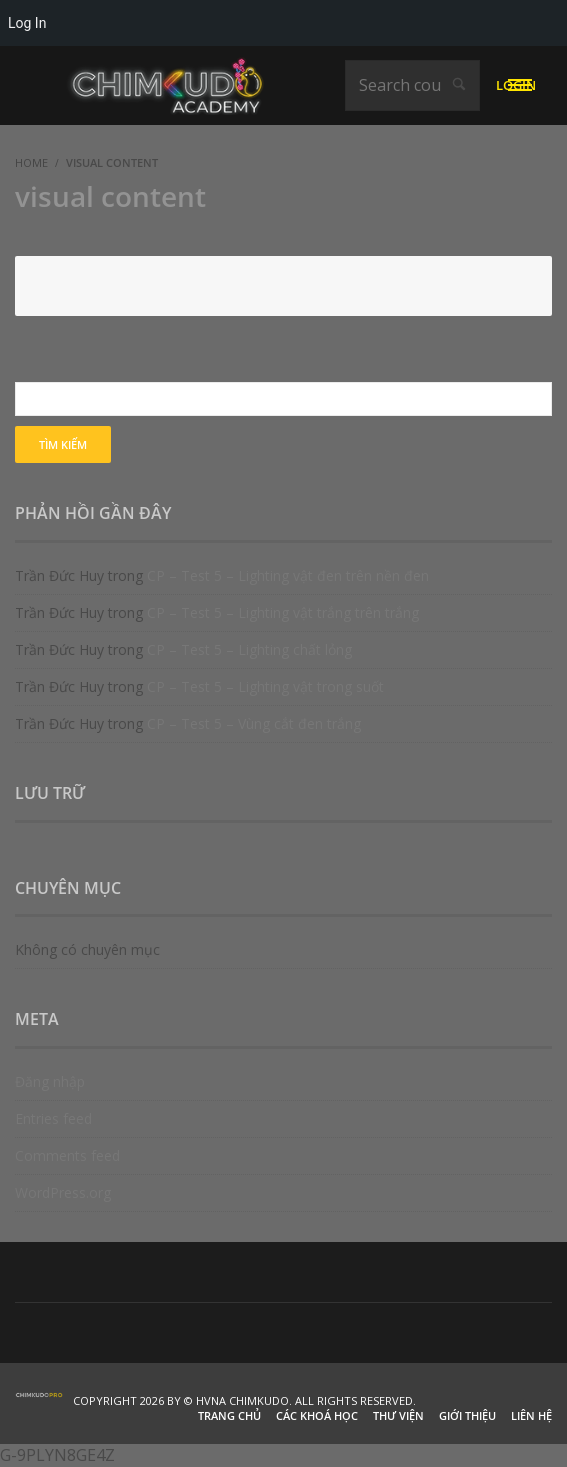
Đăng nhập (50, 1081)
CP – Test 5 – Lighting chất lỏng (249, 649)
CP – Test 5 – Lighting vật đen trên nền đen (288, 575)
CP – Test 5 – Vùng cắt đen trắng (254, 723)
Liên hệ (531, 1415)
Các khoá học (317, 1415)
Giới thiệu (467, 1415)
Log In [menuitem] (27, 23)
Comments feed (67, 1155)
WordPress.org (63, 1192)
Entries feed (53, 1118)
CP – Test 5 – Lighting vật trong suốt (265, 686)
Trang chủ (229, 1415)
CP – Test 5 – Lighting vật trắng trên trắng (283, 612)
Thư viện (398, 1415)
